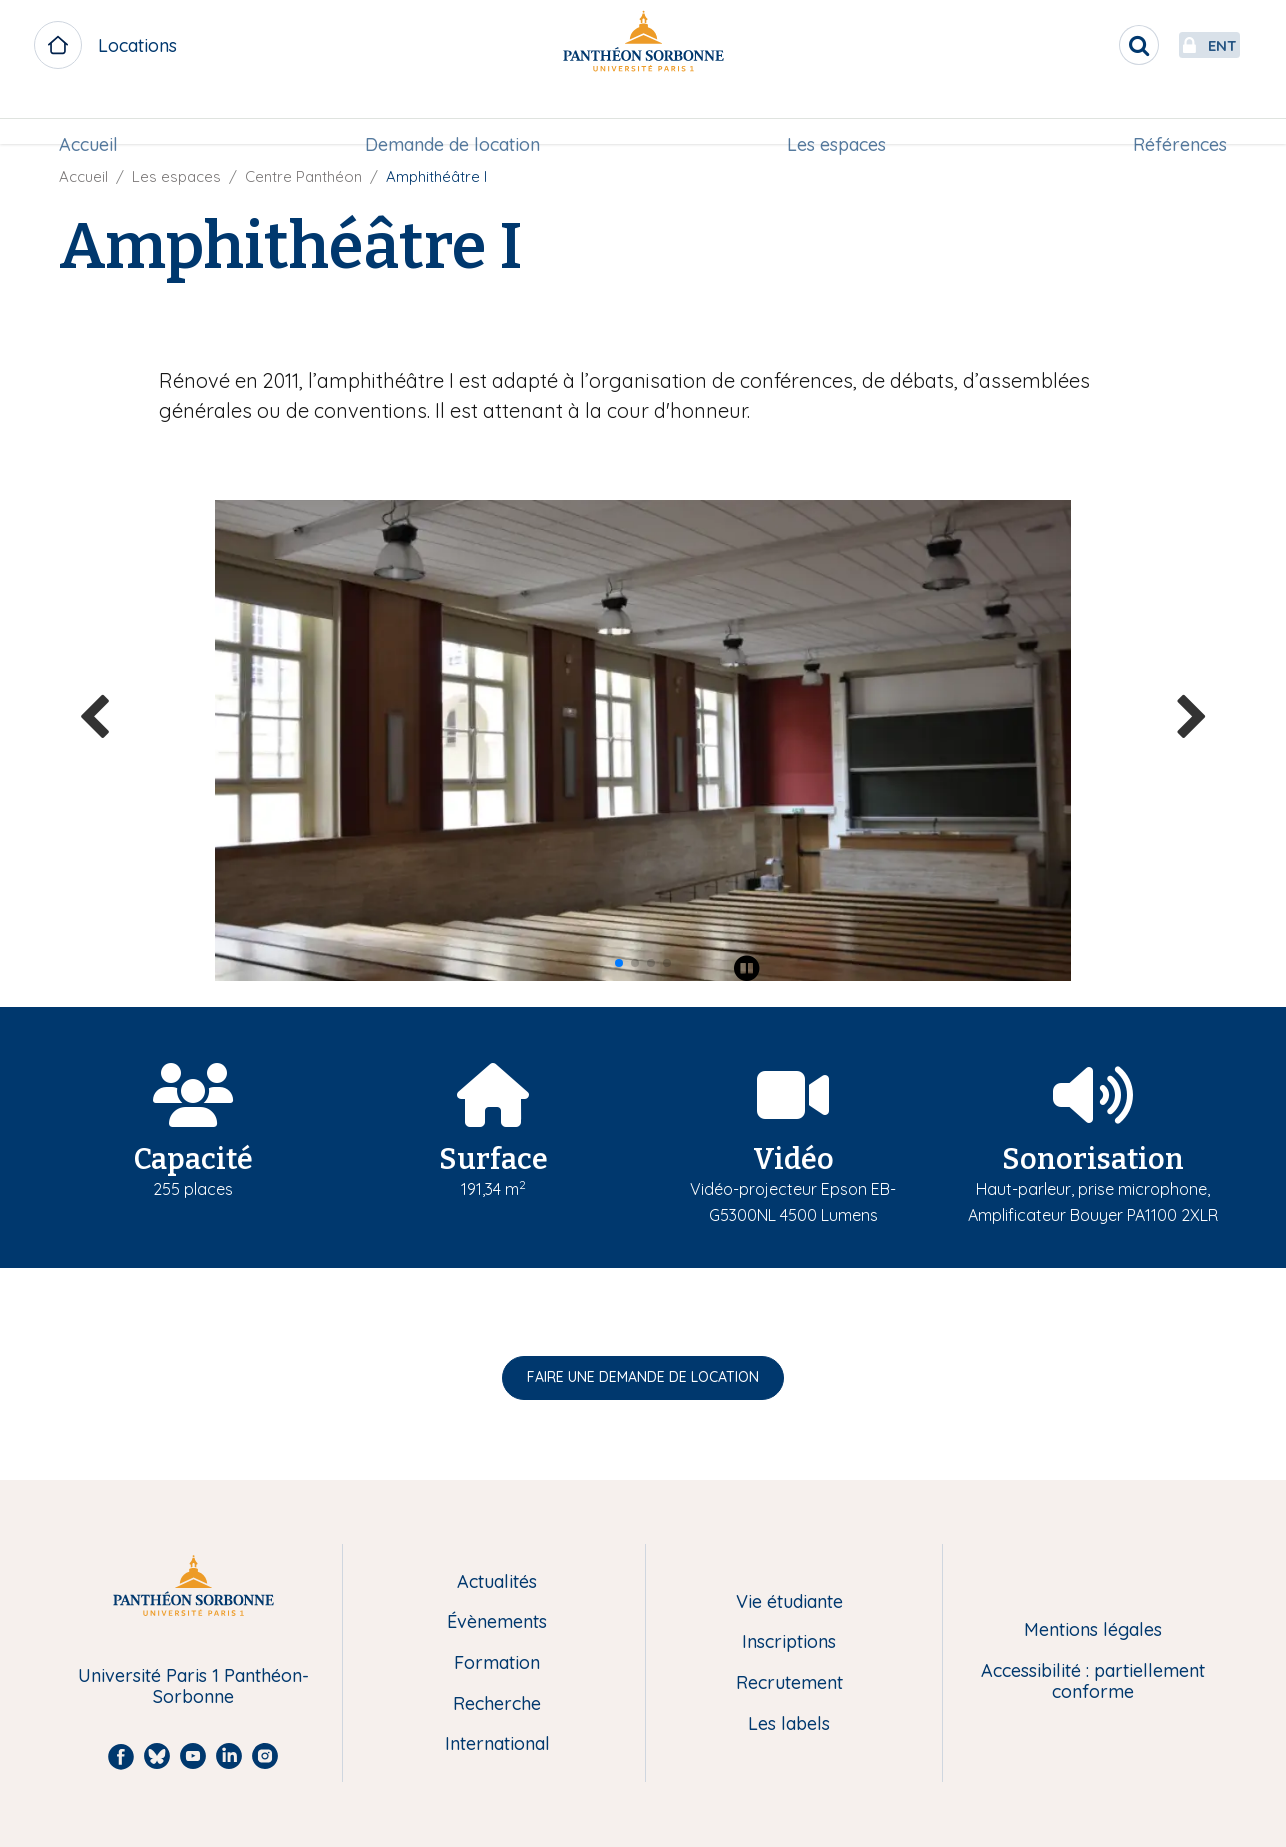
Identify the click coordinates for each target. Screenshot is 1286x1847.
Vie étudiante (789, 1602)
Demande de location (454, 116)
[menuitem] (94, 117)
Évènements (497, 1622)
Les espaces (834, 116)
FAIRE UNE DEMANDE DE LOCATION (643, 1377)
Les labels (789, 1724)
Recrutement (789, 1683)
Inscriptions (789, 1642)
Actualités (497, 1582)
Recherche (497, 1704)
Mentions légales (1093, 1630)
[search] (1092, 45)
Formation (497, 1663)
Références (1174, 116)
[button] (619, 963)
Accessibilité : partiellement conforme (1093, 1681)
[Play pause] (747, 968)
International (497, 1744)
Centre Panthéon (303, 176)
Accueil (94, 116)
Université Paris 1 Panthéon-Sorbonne (193, 1686)
